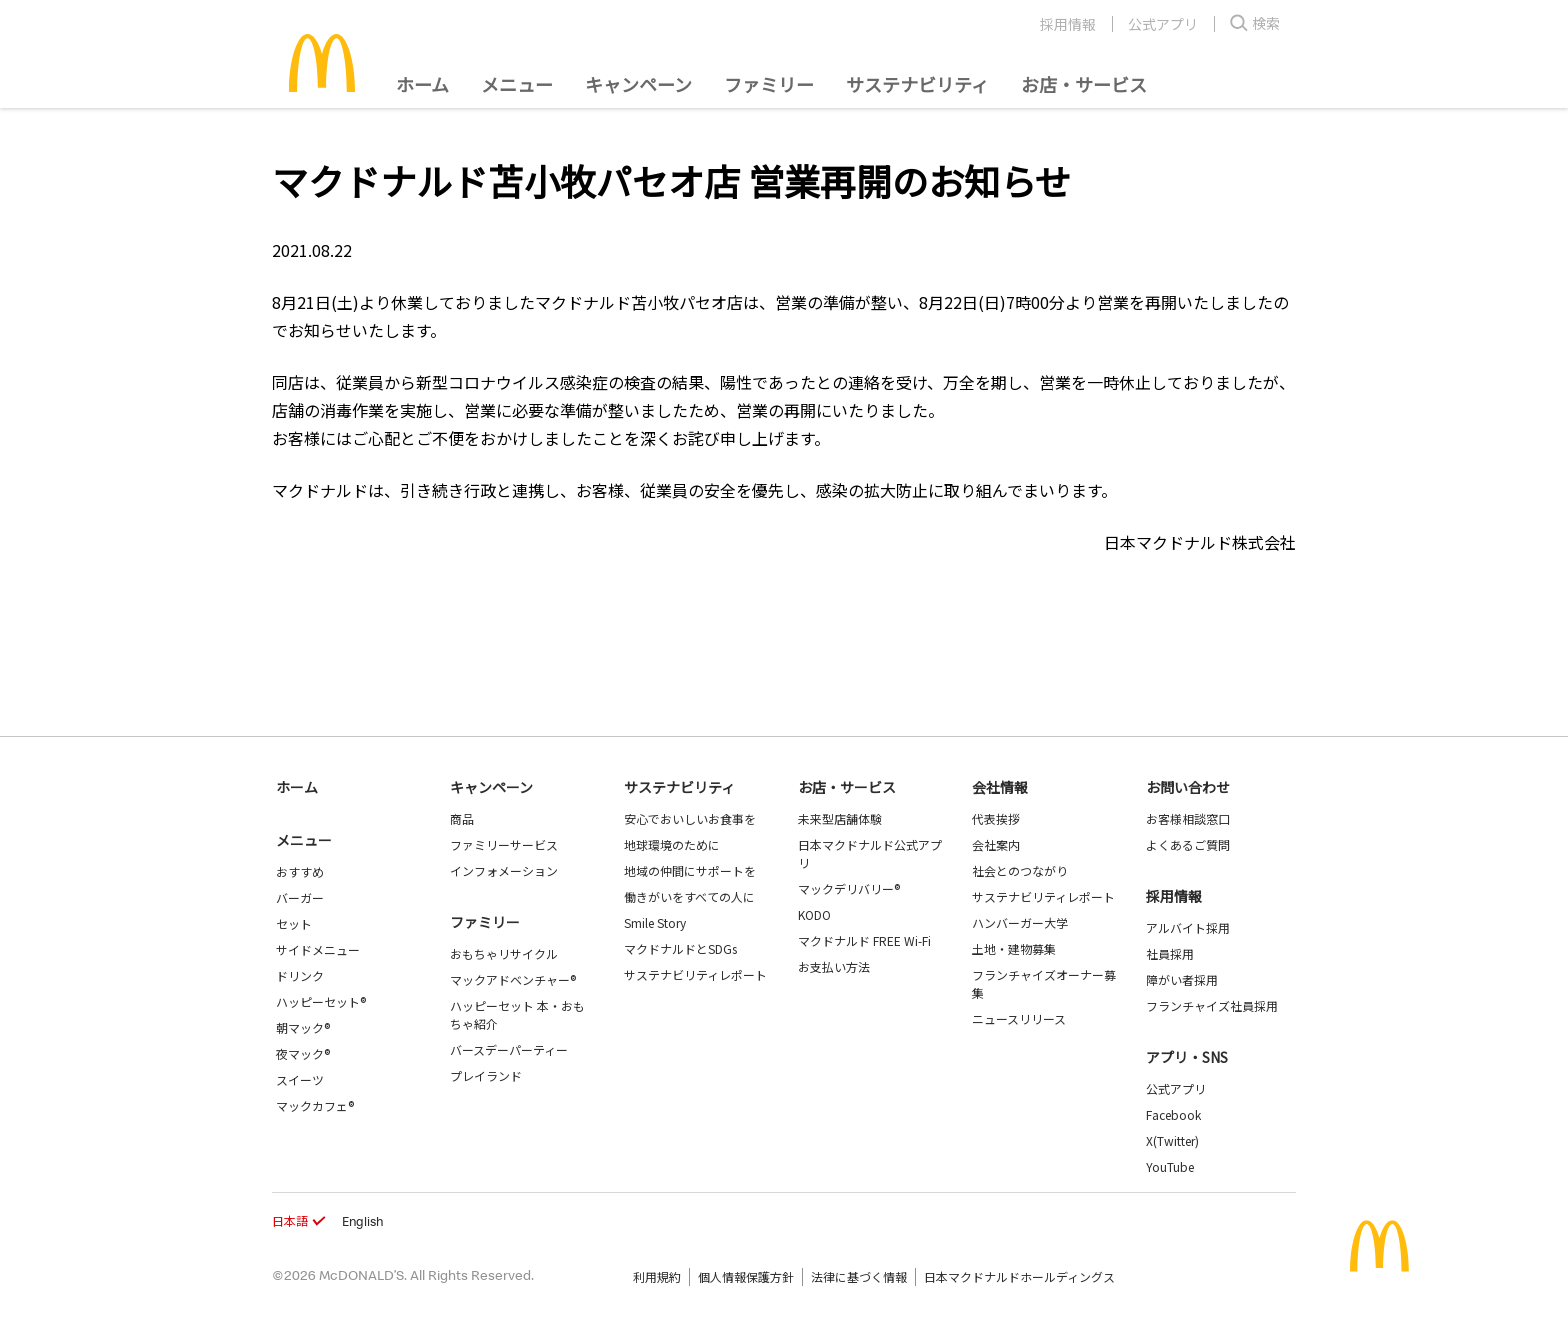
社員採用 (1170, 953)
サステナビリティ (917, 84)
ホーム (422, 84)
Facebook (1173, 1114)
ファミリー (769, 84)
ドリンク (300, 975)
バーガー (300, 897)
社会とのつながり (1020, 870)
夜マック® (303, 1053)
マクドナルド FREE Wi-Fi (864, 940)
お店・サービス (1084, 84)
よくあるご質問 (1188, 844)
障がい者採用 (1182, 979)
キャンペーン (638, 84)
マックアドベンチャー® (513, 979)
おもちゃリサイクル (504, 953)
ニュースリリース (1019, 1018)
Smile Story (655, 922)
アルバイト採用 (1188, 927)
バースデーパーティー (509, 1049)
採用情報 (1068, 24)
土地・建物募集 (1014, 948)
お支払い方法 (834, 966)
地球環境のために (672, 844)
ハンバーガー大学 (1020, 922)
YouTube (1170, 1166)
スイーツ (300, 1079)
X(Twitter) (1172, 1140)
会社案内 (996, 844)
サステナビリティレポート (695, 974)
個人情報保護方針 (746, 1276)
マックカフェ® (315, 1105)
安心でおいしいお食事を (690, 818)
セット (294, 923)
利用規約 (657, 1276)
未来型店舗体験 (840, 818)
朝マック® (303, 1027)
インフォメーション (504, 870)
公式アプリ (1163, 24)
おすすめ (300, 871)
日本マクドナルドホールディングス (1019, 1276)
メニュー (304, 840)
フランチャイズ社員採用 (1212, 1005)
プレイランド (486, 1075)
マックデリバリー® (849, 888)
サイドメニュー (318, 949)
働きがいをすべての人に (689, 896)
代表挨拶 (996, 818)
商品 (462, 818)
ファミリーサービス (504, 844)
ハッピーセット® (321, 1001)
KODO (814, 914)
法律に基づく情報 (859, 1276)
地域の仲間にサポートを (690, 870)
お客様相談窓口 (1188, 818)
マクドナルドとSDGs (680, 948)
